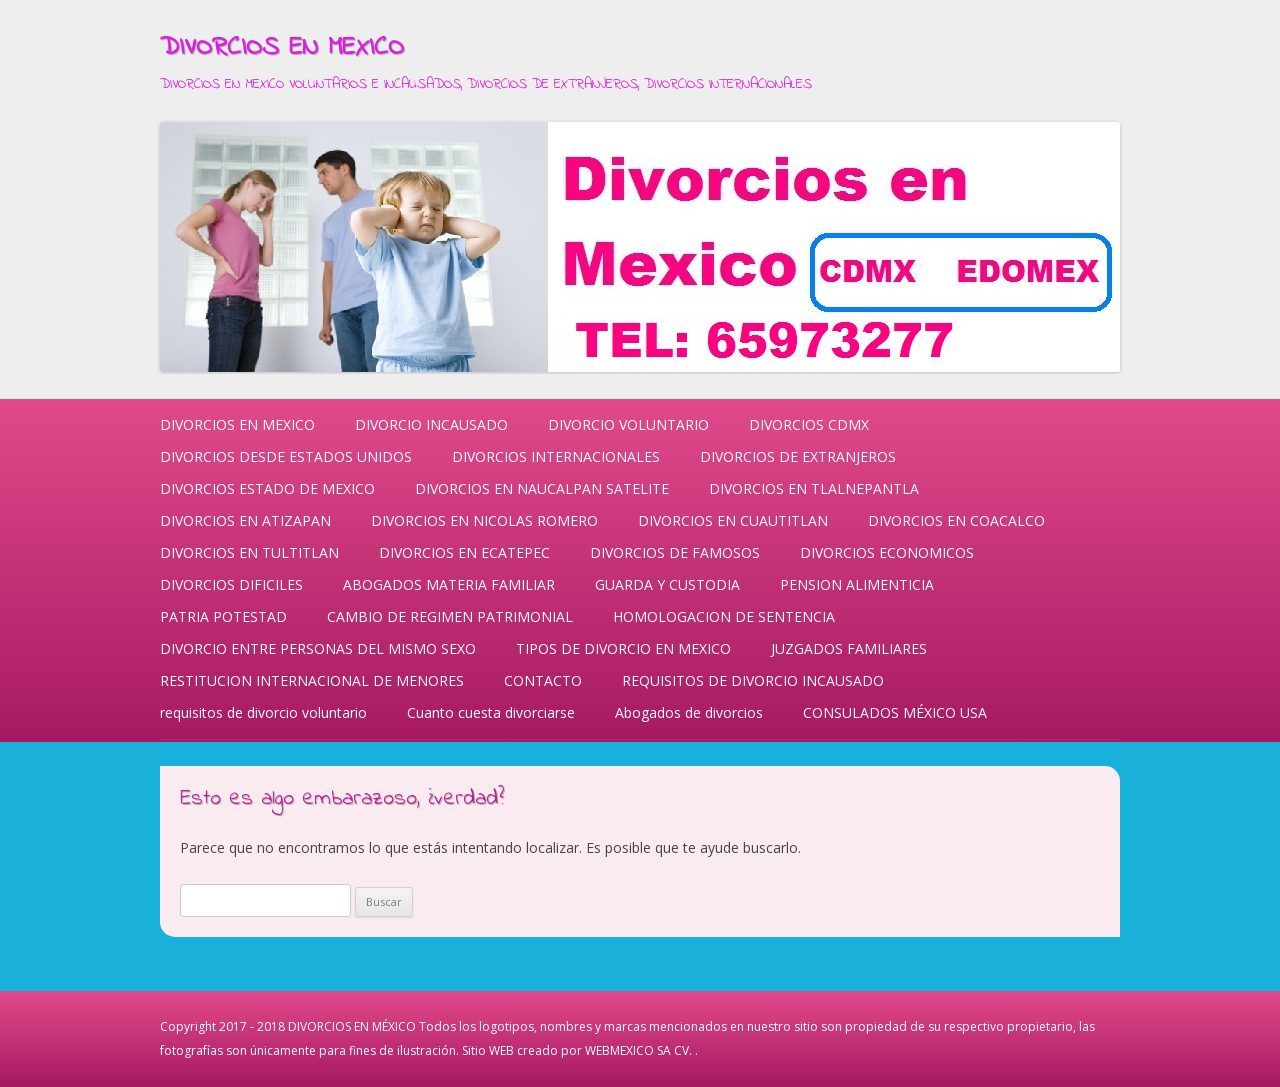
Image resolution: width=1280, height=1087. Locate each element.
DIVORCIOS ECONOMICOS (887, 552)
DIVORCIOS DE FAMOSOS (675, 552)
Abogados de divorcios (689, 712)
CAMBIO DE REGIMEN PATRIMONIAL (450, 616)
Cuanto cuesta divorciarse (491, 712)
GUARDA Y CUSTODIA (667, 584)
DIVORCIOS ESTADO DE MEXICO (267, 488)
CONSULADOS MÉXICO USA (895, 712)
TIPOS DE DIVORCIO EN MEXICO (623, 648)
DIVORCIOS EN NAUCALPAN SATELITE (542, 488)
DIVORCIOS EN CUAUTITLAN (733, 520)
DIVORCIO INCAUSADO (431, 424)
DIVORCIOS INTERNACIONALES (556, 456)
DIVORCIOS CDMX (809, 424)
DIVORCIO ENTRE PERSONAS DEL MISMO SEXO (318, 648)
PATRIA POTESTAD (223, 616)
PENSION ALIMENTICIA (857, 584)
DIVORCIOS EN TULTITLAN (249, 552)
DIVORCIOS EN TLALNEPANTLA (814, 488)
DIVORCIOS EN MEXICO (282, 48)
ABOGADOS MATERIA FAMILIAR (449, 584)
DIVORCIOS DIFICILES (231, 584)
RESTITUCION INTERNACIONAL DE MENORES (312, 680)
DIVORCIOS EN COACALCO (956, 520)
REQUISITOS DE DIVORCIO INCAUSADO (753, 680)
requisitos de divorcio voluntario (263, 712)
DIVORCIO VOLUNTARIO (628, 424)
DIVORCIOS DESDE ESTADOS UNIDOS (286, 456)
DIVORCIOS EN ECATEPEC (464, 552)
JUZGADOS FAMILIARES (849, 648)
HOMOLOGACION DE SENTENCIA (724, 616)
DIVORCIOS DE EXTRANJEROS (798, 456)
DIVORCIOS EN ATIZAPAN (245, 520)
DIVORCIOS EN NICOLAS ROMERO (484, 520)
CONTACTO (543, 680)
